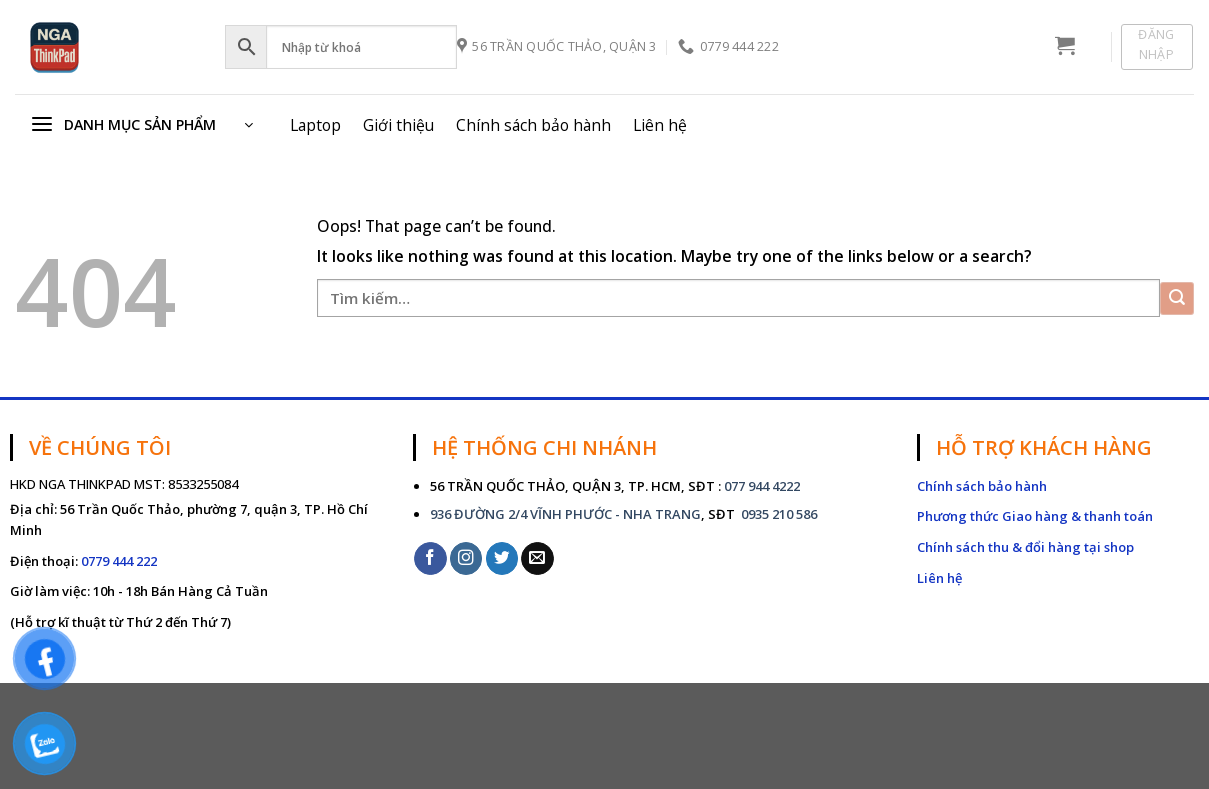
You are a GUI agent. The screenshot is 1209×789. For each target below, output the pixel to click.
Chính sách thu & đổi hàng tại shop (1025, 547)
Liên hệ (660, 125)
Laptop (315, 125)
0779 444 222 (119, 561)
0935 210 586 (777, 514)
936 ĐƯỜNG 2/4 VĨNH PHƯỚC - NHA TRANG (565, 514)
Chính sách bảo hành (533, 125)
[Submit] (1177, 298)
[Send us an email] (537, 558)
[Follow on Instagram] (466, 558)
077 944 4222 (762, 486)
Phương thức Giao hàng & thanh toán (1035, 516)
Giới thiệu (398, 125)
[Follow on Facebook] (430, 558)
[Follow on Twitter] (502, 558)
